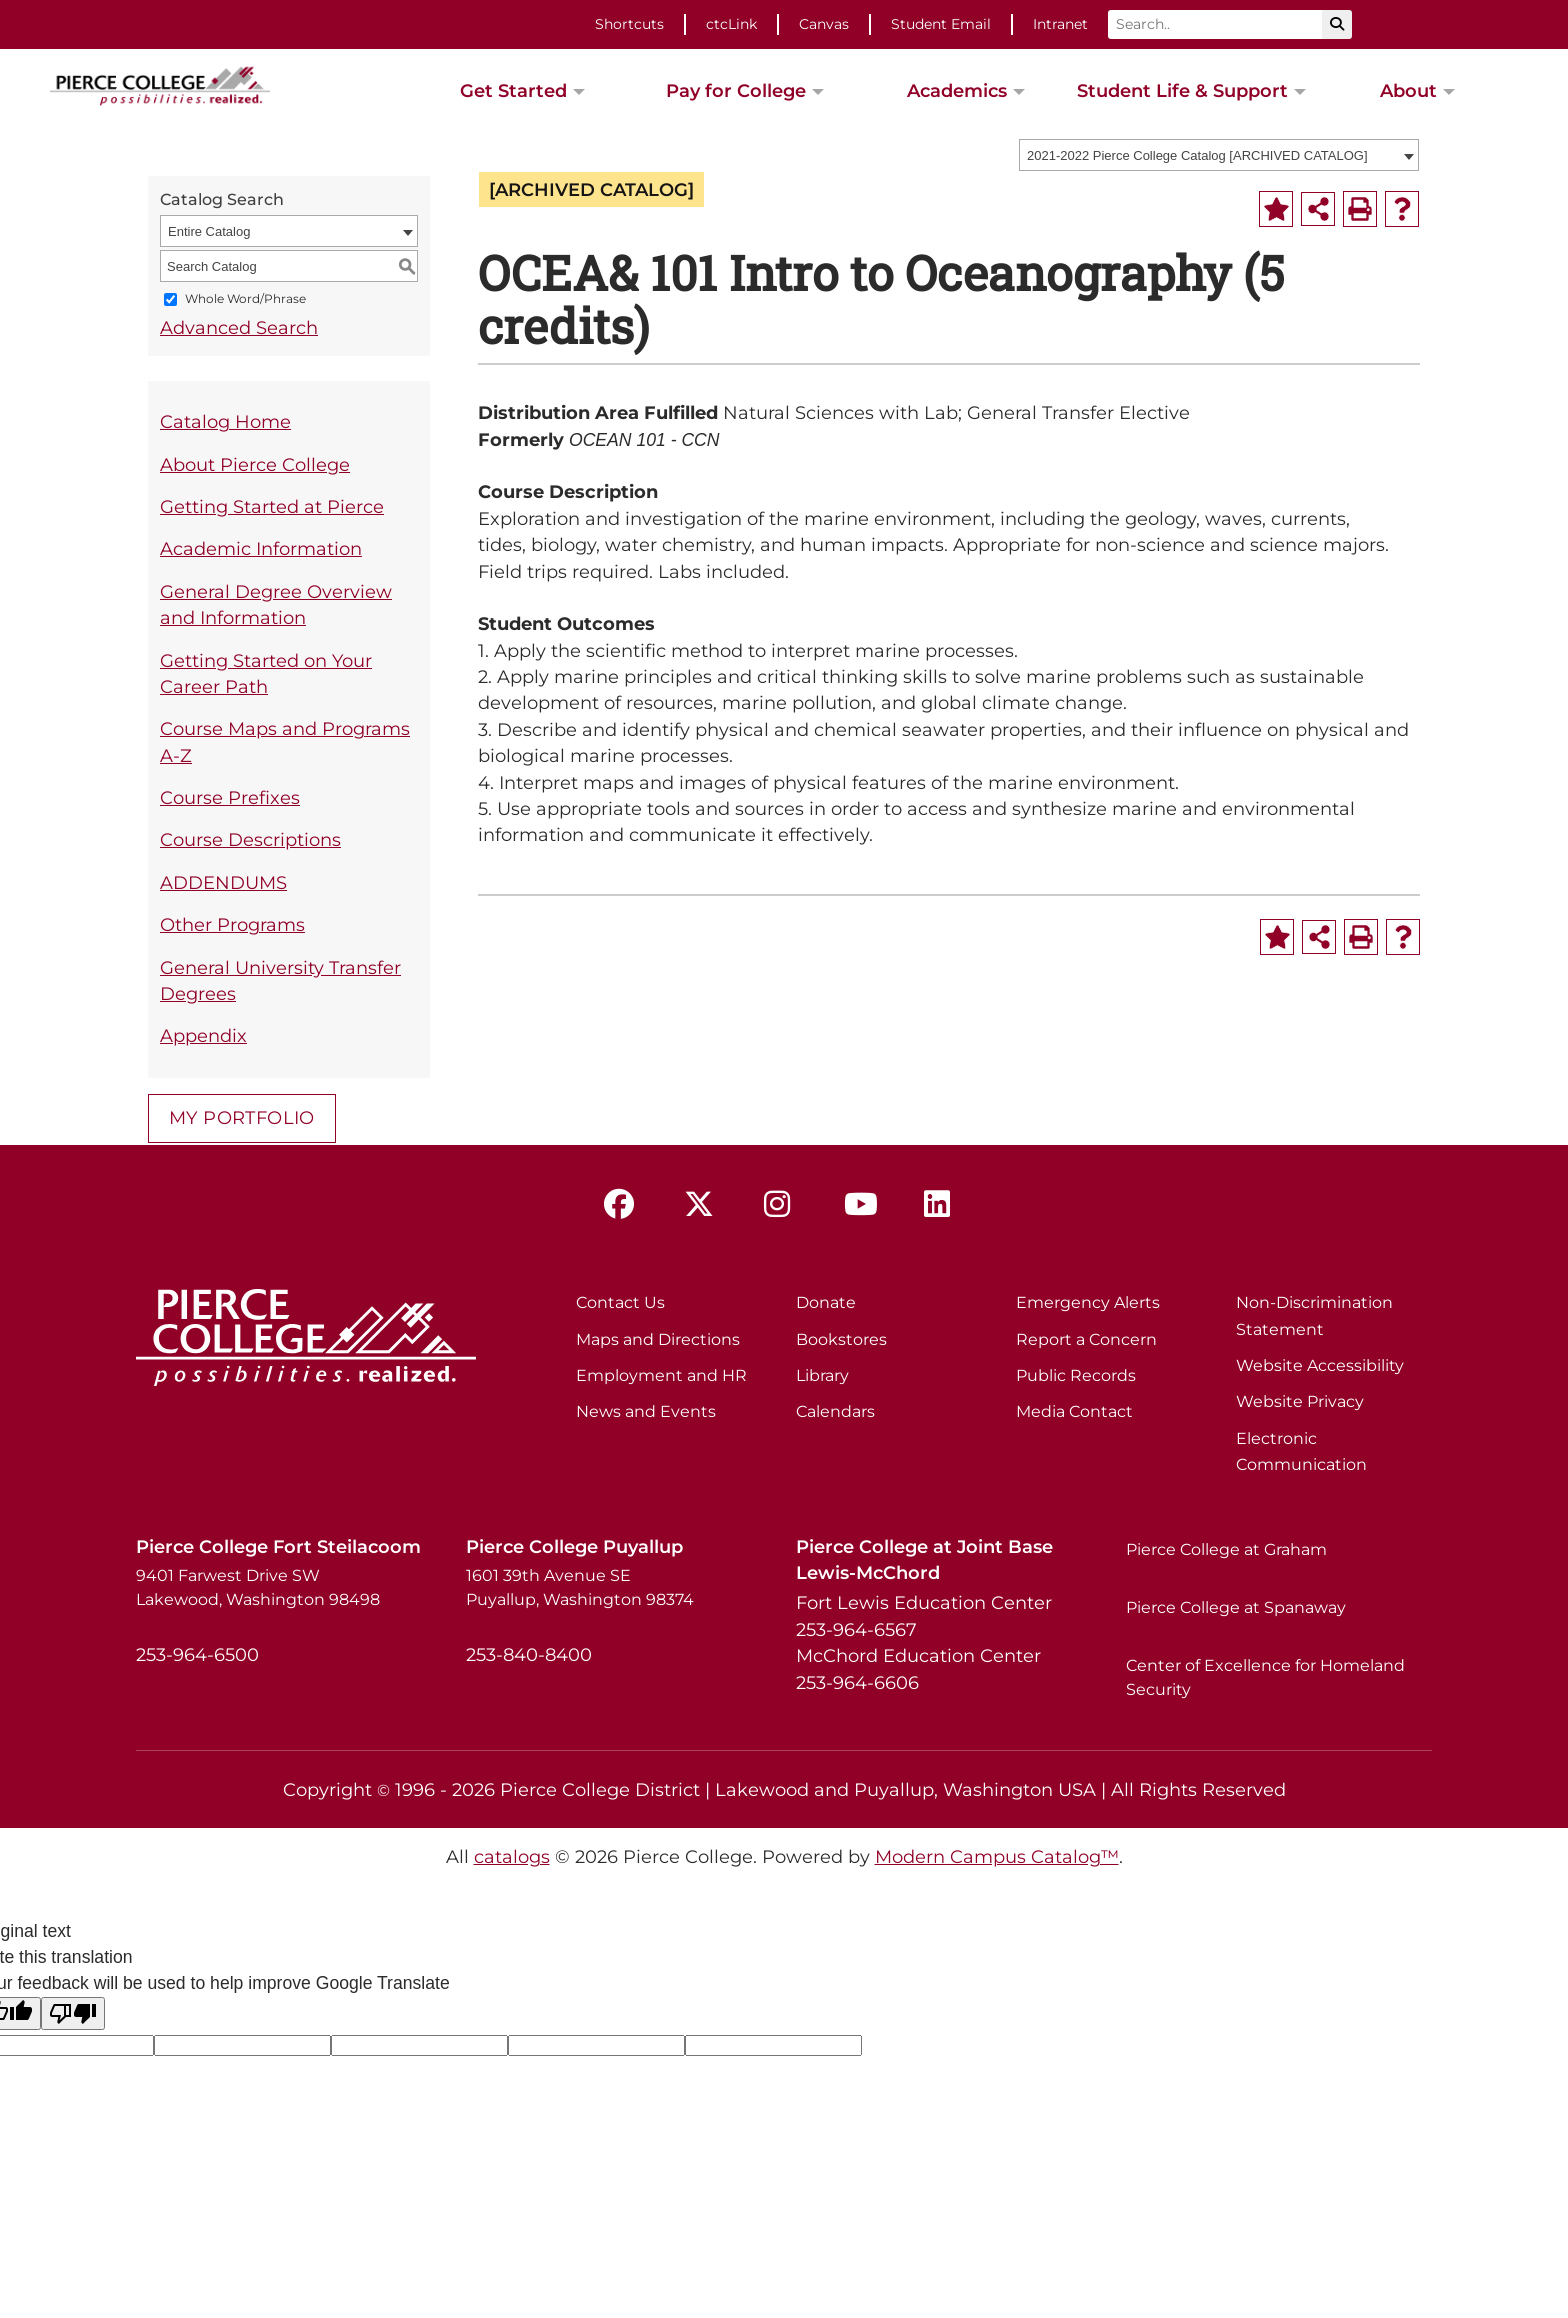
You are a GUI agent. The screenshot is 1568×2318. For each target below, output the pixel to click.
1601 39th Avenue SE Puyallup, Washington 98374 (580, 1587)
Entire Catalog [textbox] (209, 231)
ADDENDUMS (223, 882)
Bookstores (841, 1339)
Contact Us (620, 1302)
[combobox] (1219, 155)
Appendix (203, 1035)
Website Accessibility (1320, 1365)
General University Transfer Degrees (280, 980)
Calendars (835, 1411)
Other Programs (232, 924)
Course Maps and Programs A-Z (285, 741)
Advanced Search (239, 327)
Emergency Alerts (1088, 1302)
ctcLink (731, 24)
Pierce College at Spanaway (1236, 1607)
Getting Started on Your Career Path (266, 673)
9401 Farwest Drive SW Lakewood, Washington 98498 (258, 1587)
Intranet (1060, 24)
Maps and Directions (658, 1339)
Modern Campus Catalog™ (997, 1856)
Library (822, 1375)
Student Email (941, 24)
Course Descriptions (250, 839)
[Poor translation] (73, 2013)
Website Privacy (1300, 1401)
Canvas (824, 24)
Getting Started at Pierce (272, 506)
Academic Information (261, 548)
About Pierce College (255, 464)
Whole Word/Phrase (245, 299)
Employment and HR (661, 1375)
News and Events (646, 1411)
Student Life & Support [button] (1182, 90)
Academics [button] (957, 90)
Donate (826, 1302)
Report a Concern (1086, 1339)
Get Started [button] (513, 90)
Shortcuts (629, 24)
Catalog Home (225, 421)
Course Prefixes (230, 797)
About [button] (1408, 90)
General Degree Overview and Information (276, 604)
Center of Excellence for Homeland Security (1265, 1677)
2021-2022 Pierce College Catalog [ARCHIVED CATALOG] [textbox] (1197, 155)
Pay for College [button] (736, 90)
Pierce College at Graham (1226, 1549)
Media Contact (1074, 1411)
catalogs (512, 1856)
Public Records (1076, 1375)
